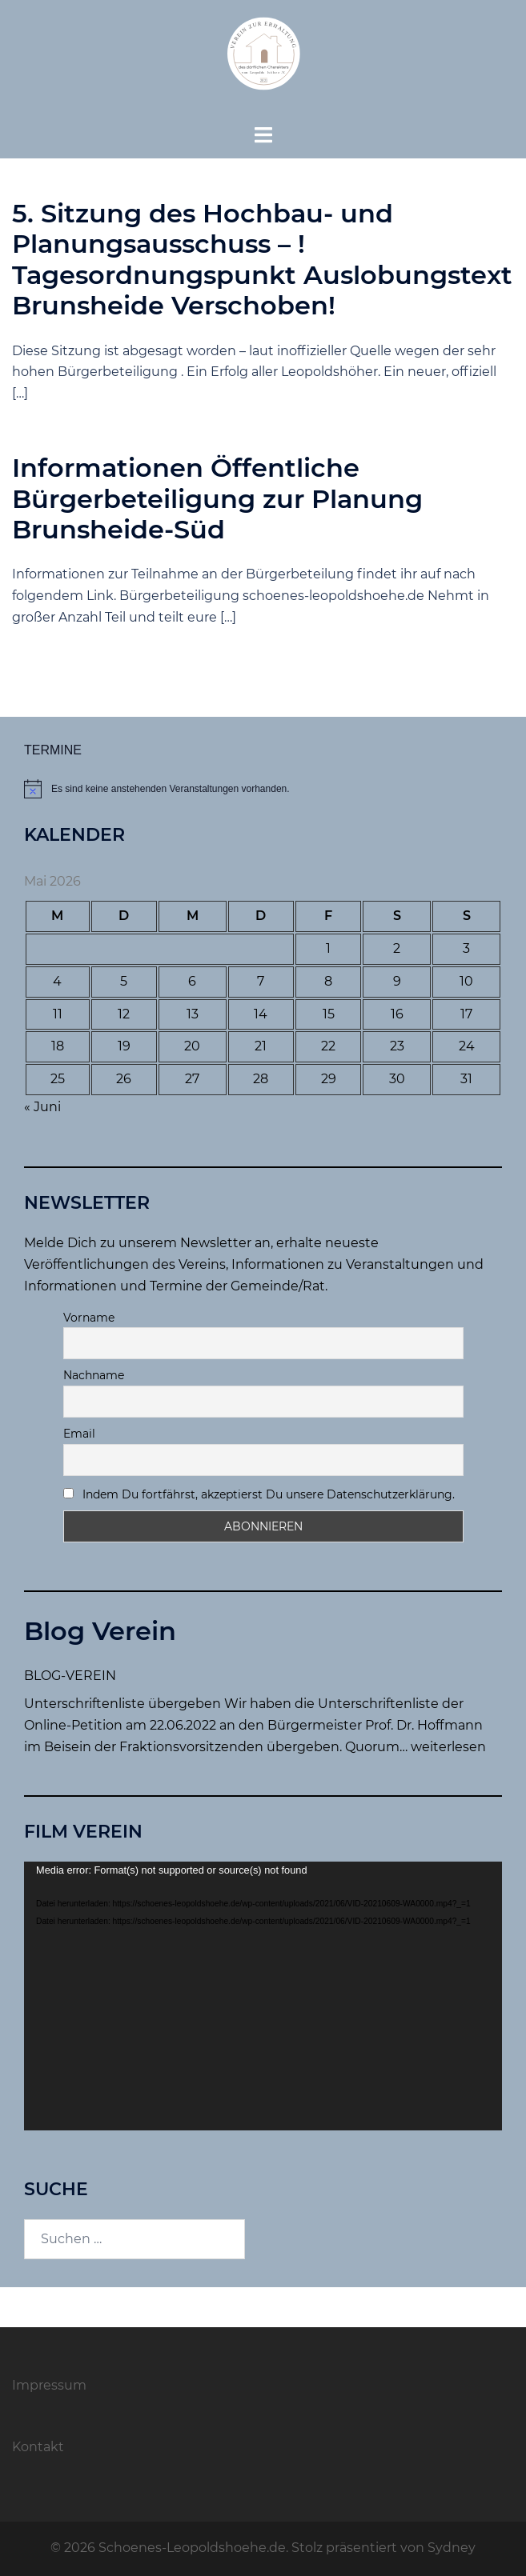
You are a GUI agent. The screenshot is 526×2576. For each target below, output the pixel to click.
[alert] (263, 788)
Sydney (452, 2547)
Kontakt (38, 2446)
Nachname (93, 1375)
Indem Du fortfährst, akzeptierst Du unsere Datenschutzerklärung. (259, 1494)
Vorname (88, 1317)
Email (79, 1433)
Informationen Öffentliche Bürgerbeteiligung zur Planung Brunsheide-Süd (217, 498)
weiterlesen (448, 1746)
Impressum (49, 2385)
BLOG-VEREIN (70, 1675)
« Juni (42, 1106)
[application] (263, 1996)
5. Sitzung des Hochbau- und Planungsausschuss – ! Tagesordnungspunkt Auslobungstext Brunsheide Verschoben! (262, 259)
